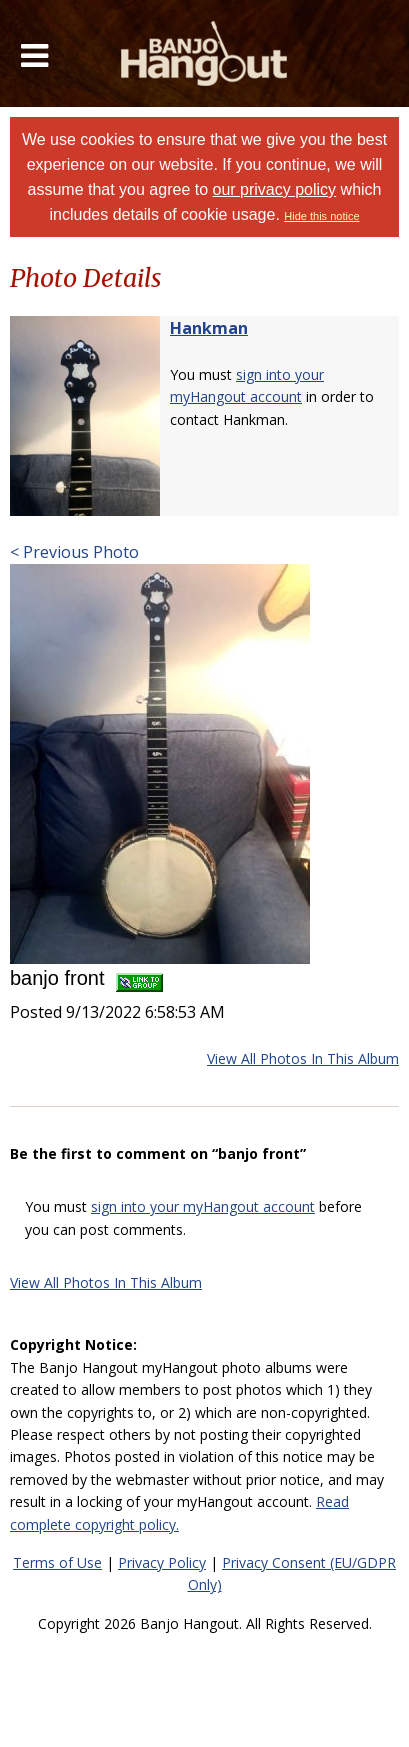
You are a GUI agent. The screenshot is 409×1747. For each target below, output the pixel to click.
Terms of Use (57, 1562)
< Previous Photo (74, 552)
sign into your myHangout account (203, 1206)
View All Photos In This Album (303, 1058)
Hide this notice (321, 216)
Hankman (209, 328)
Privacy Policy (162, 1562)
